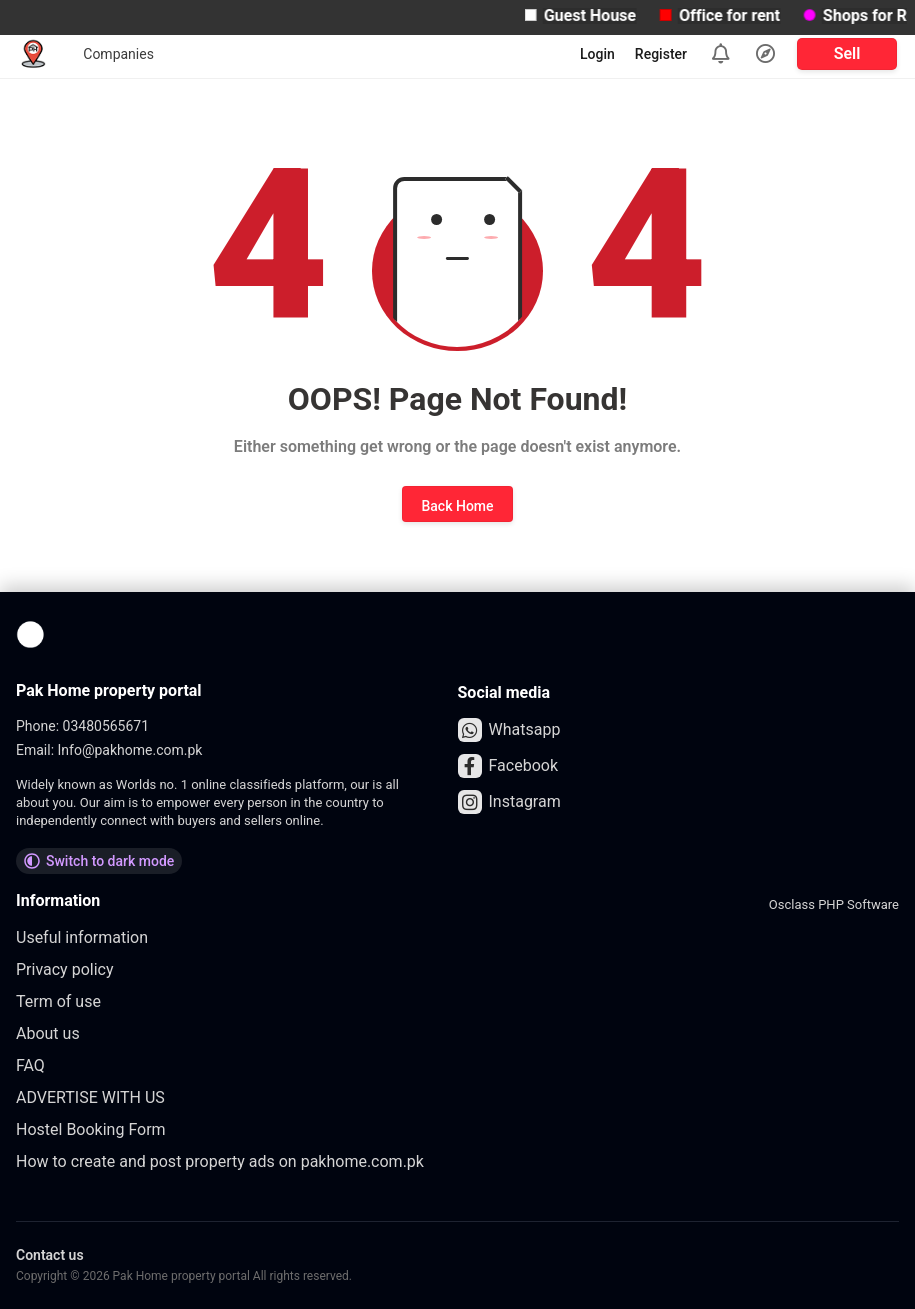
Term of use (58, 1001)
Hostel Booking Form (91, 1129)
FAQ (30, 1065)
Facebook (508, 766)
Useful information (82, 937)
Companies (118, 54)
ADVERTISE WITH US (90, 1097)
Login (597, 54)
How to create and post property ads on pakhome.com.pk (220, 1161)
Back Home (457, 506)
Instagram (509, 802)
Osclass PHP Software (834, 904)
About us (48, 1033)
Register (661, 54)
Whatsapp (509, 730)
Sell (847, 53)
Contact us (50, 1255)
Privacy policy (65, 969)
